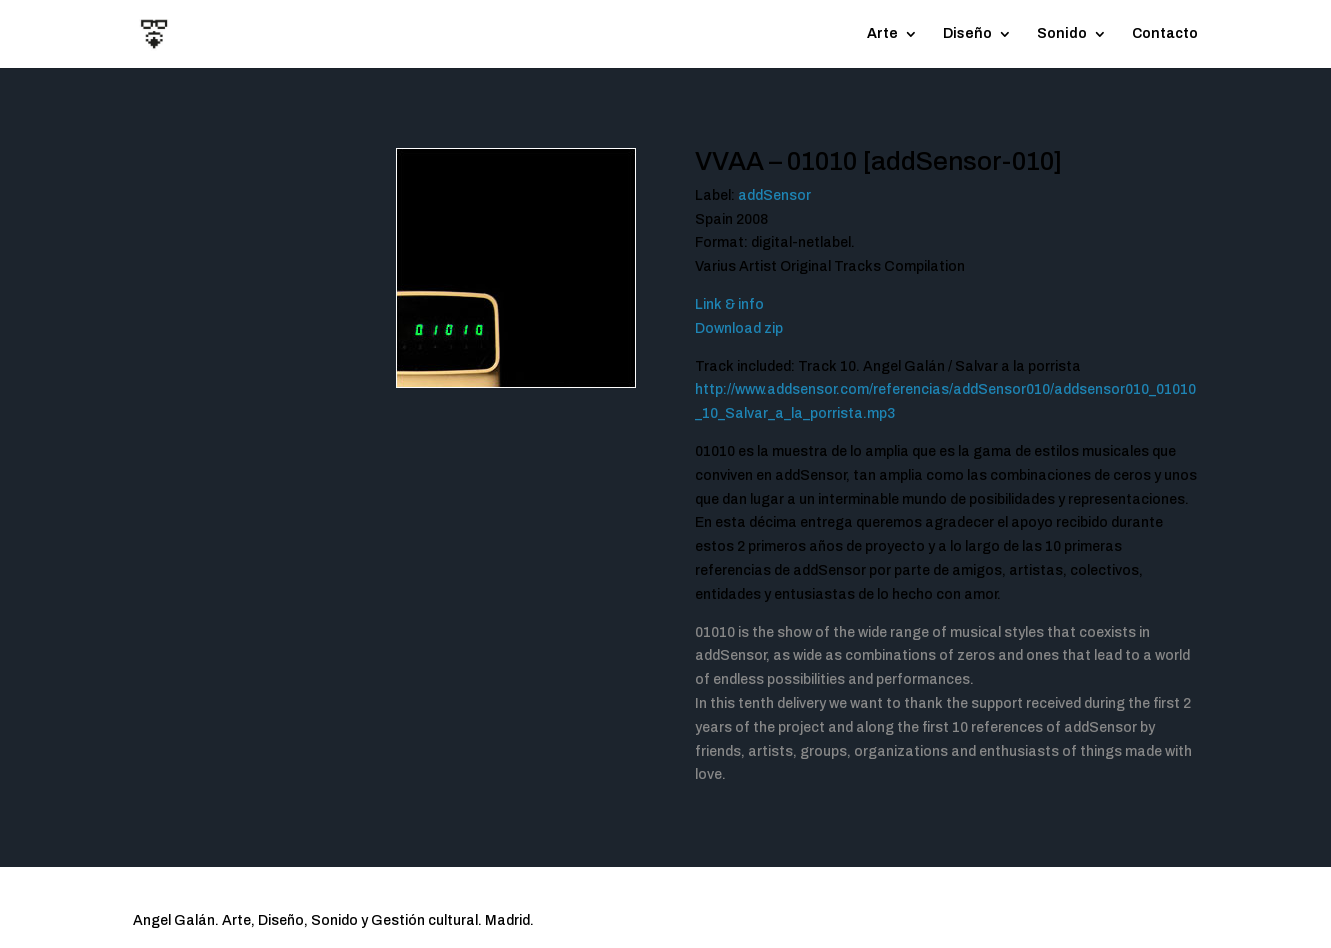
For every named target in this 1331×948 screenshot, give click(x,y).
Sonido (1062, 34)
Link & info (729, 304)
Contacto (1165, 34)
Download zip (739, 328)
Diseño (967, 34)
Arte (882, 34)
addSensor (774, 195)
